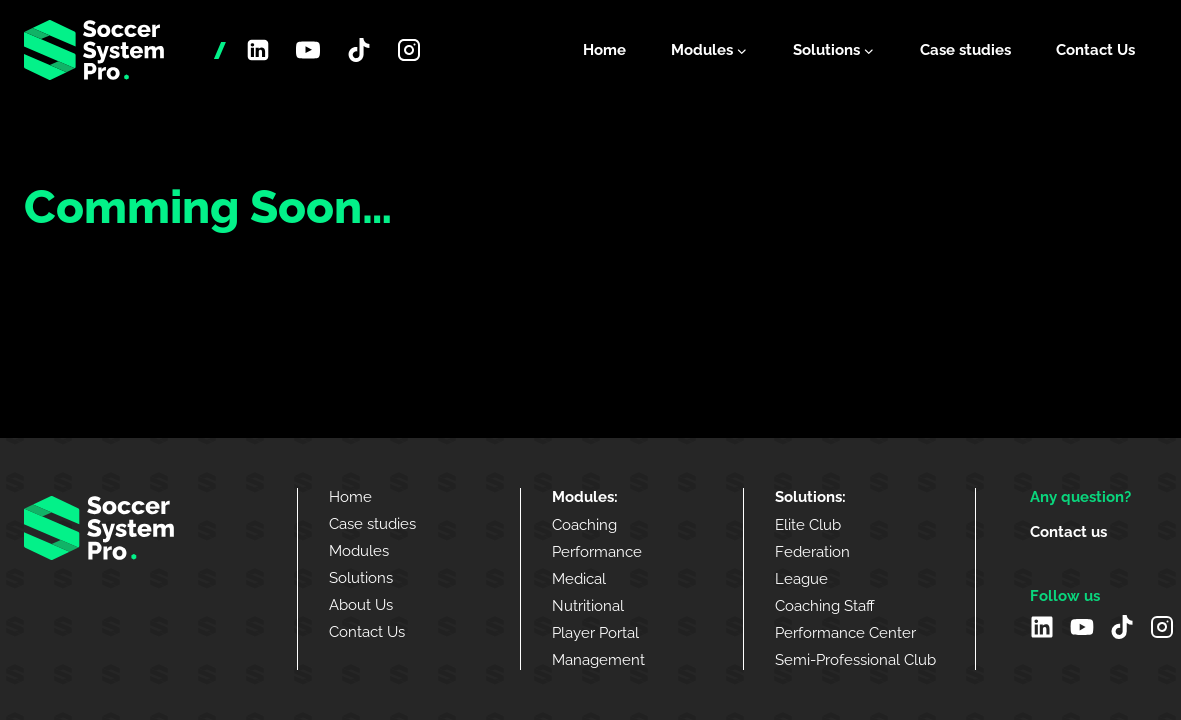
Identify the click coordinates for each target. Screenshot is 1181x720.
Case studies (965, 50)
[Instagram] (409, 50)
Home (604, 50)
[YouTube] (308, 50)
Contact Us (1095, 50)
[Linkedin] (258, 50)
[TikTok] (359, 50)
